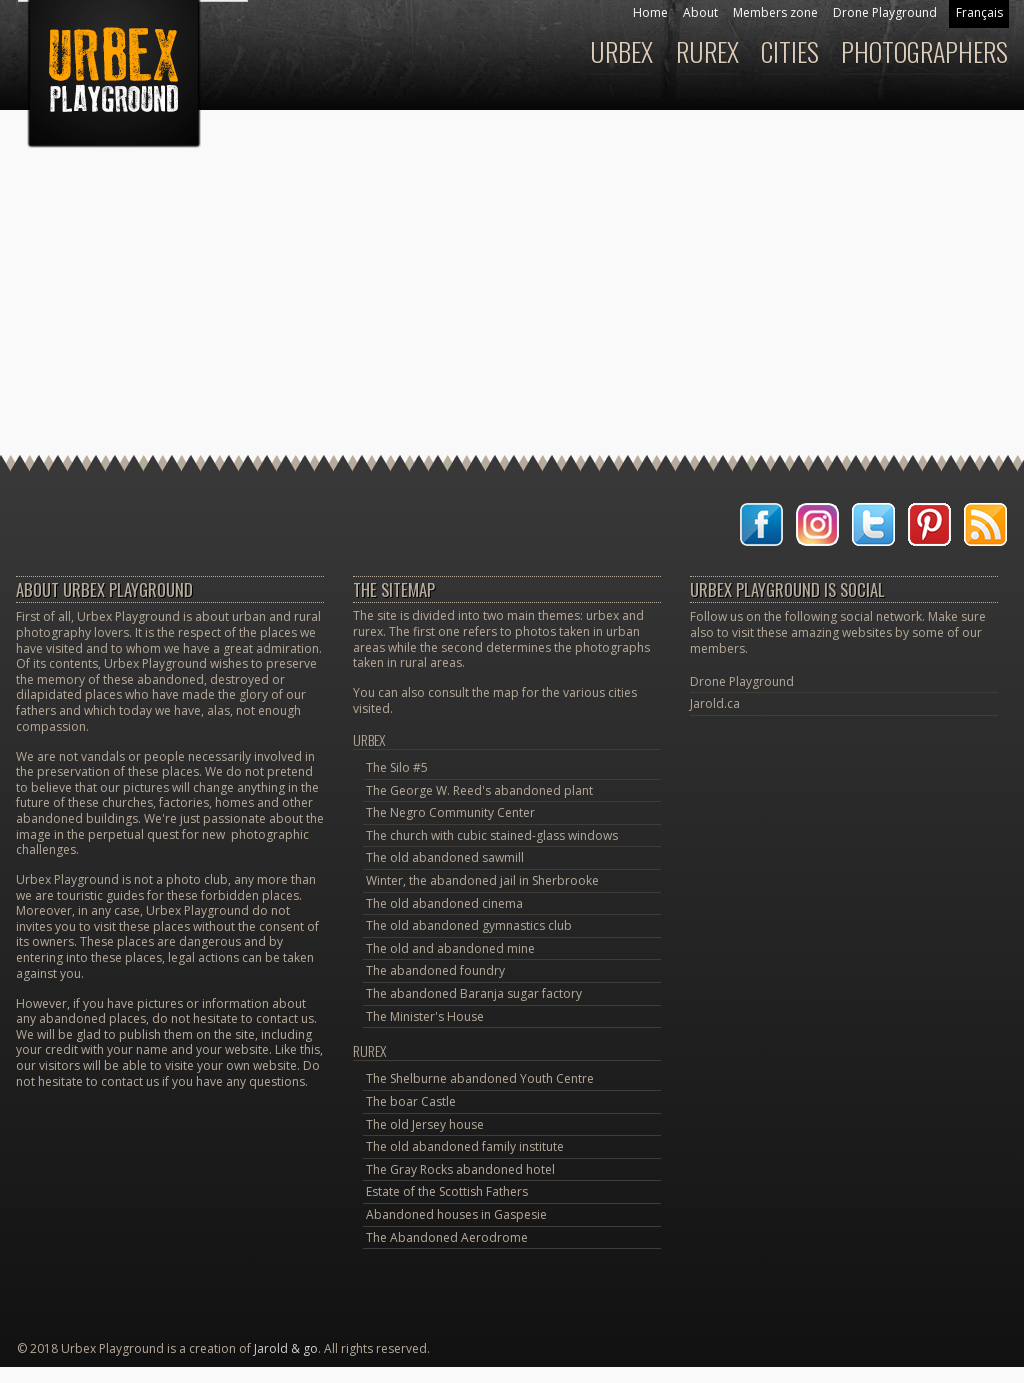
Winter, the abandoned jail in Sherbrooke (482, 880)
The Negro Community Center (450, 812)
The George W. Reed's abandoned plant (479, 790)
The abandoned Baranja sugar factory (474, 993)
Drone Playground (885, 12)
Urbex (369, 739)
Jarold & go (286, 1348)
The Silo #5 (397, 767)
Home (650, 12)
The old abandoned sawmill (445, 857)
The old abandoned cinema (444, 903)
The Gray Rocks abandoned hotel (460, 1169)
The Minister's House (425, 1016)
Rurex (370, 1050)
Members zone (775, 12)
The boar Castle (411, 1101)
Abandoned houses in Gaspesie (456, 1214)
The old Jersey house (425, 1124)
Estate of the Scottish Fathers (447, 1191)
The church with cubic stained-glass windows (492, 835)
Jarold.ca (715, 703)
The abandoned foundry (435, 970)
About (700, 12)
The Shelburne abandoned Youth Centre (480, 1078)
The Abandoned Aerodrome (447, 1237)
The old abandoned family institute (465, 1146)
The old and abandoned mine (450, 948)
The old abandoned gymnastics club (469, 925)
